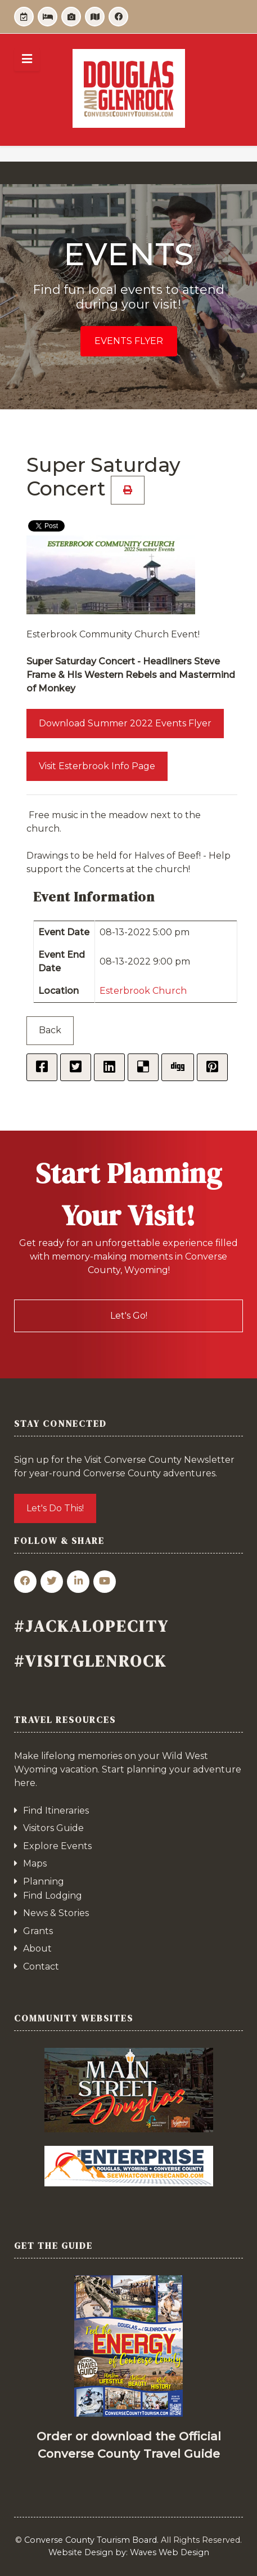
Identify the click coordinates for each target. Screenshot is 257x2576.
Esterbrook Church (143, 990)
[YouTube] (104, 1581)
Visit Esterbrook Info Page (97, 766)
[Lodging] (47, 16)
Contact (41, 1966)
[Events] (24, 16)
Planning (43, 1881)
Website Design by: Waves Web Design (128, 2552)
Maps (35, 1863)
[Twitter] (51, 1581)
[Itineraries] (71, 16)
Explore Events (57, 1846)
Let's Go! (128, 1315)
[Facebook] (118, 16)
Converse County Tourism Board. (91, 2540)
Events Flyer (128, 341)
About (37, 1948)
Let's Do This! (55, 1508)
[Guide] (95, 16)
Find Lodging (52, 1895)
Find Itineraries (56, 1810)
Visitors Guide (53, 1828)
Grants (38, 1931)
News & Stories (56, 1913)
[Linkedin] (78, 1581)
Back (50, 1030)
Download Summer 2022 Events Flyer (125, 723)
